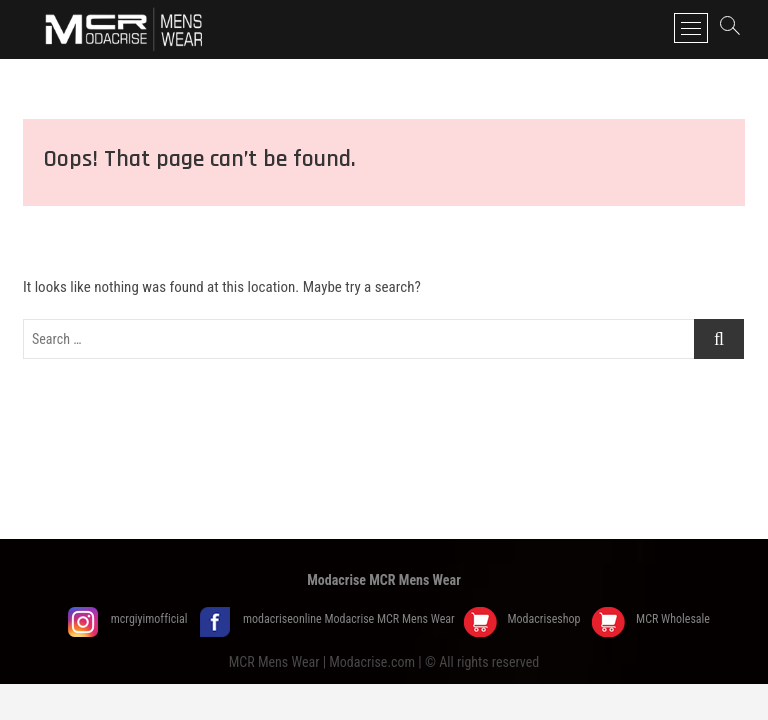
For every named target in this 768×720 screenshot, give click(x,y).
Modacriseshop (545, 619)
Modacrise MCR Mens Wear (384, 580)
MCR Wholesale (673, 619)
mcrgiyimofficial (151, 619)
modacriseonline (283, 619)
